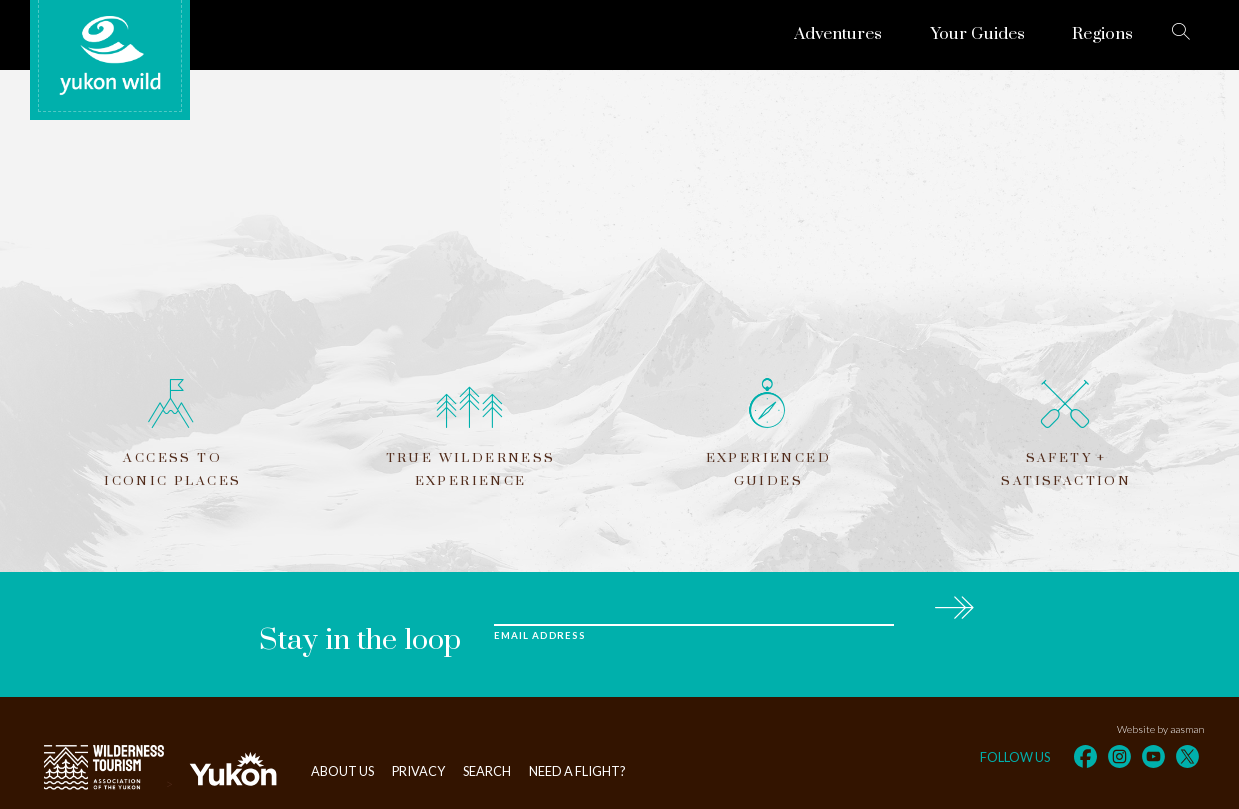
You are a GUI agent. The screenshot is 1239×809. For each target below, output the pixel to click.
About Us (342, 771)
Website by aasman (1160, 729)
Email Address (540, 635)
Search (487, 771)
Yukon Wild (110, 56)
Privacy (418, 771)
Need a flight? (577, 771)
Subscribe (953, 604)
